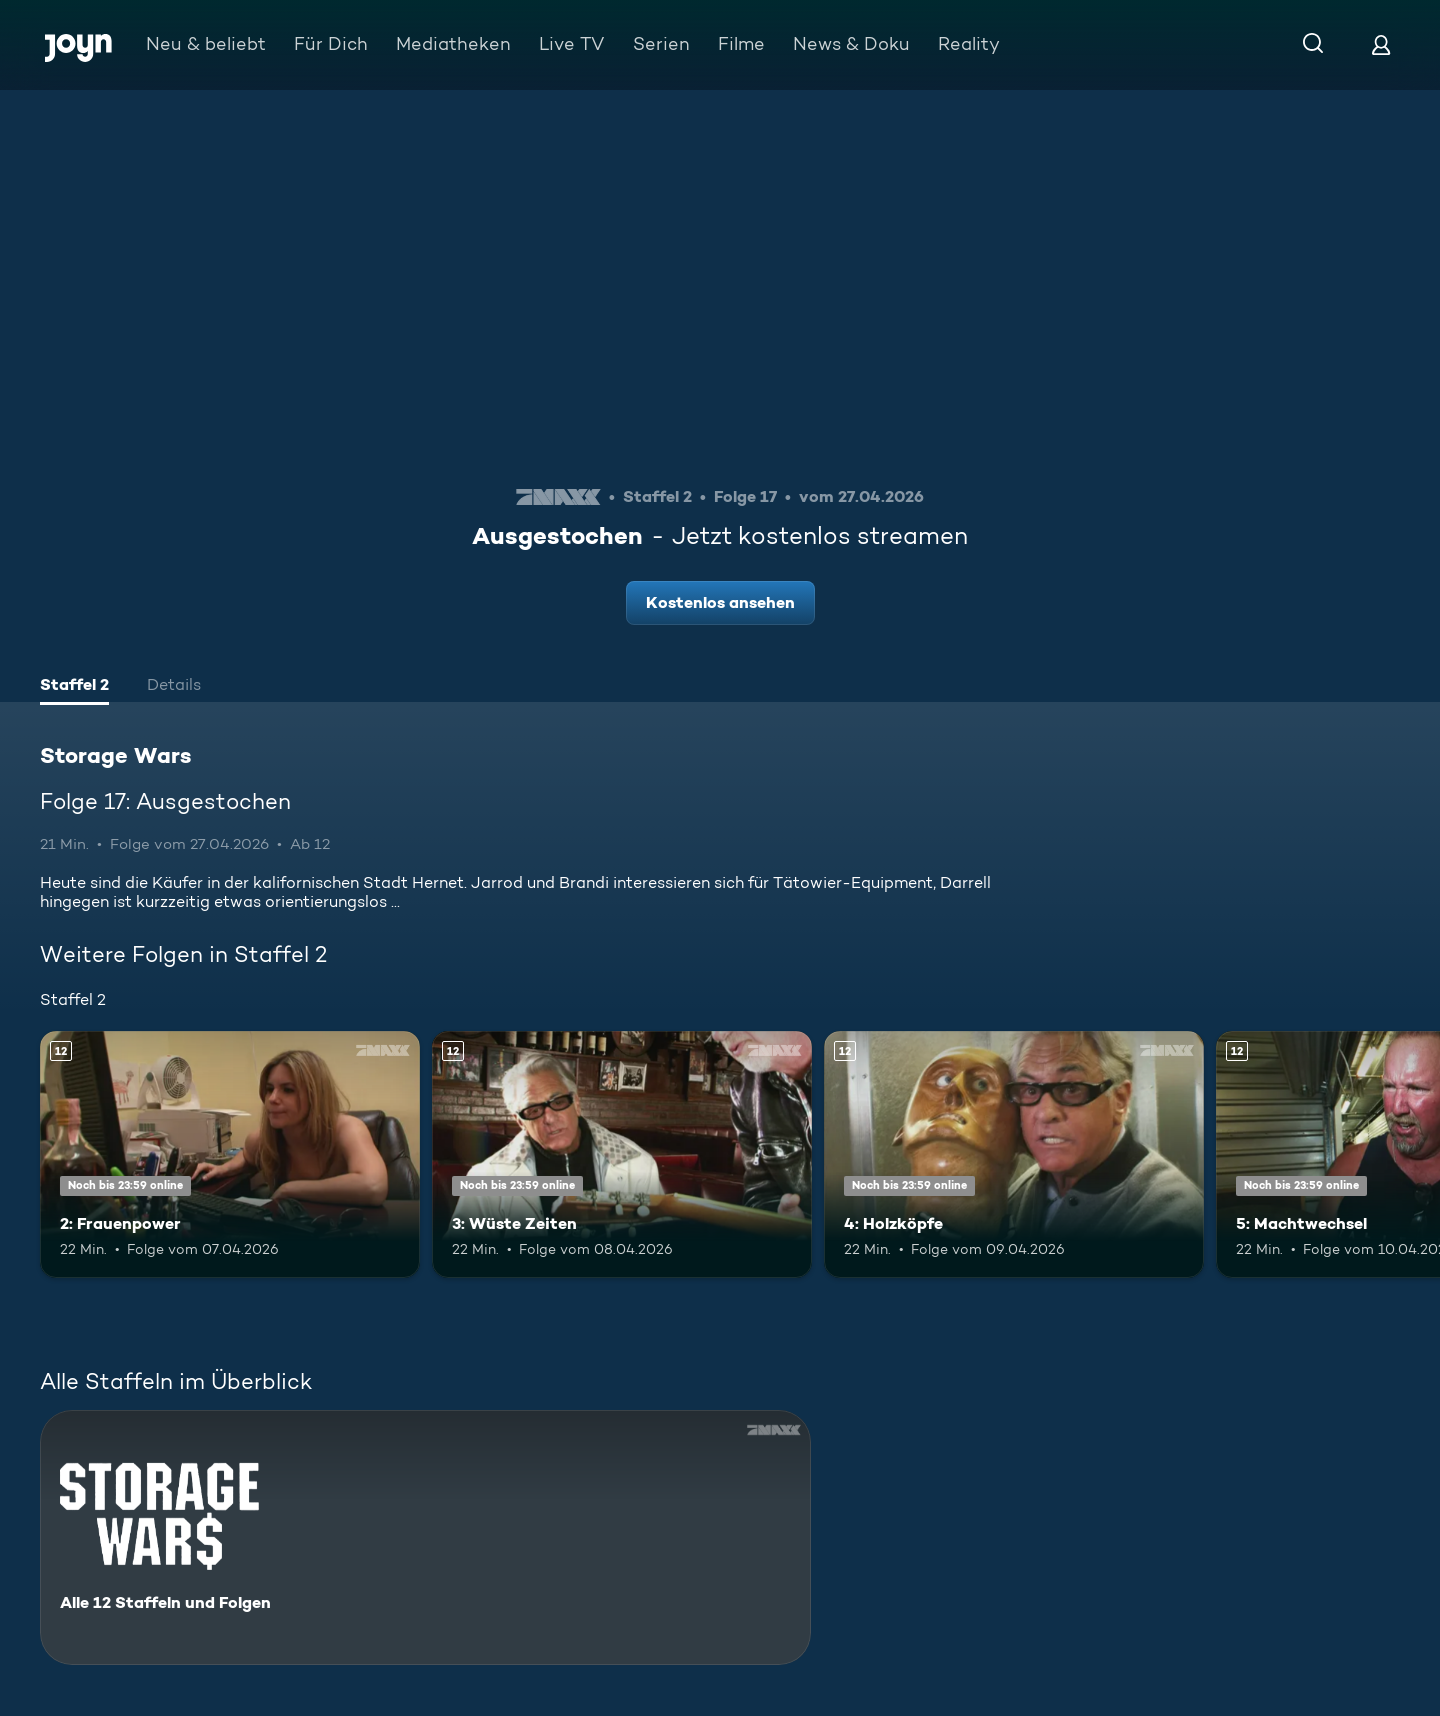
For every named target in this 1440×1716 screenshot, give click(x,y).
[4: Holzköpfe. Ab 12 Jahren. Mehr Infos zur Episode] (1014, 1154)
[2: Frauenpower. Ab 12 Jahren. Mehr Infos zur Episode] (230, 1154)
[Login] (1381, 44)
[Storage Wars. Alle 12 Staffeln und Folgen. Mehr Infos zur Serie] (425, 1537)
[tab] (74, 687)
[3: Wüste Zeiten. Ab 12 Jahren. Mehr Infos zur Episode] (622, 1154)
